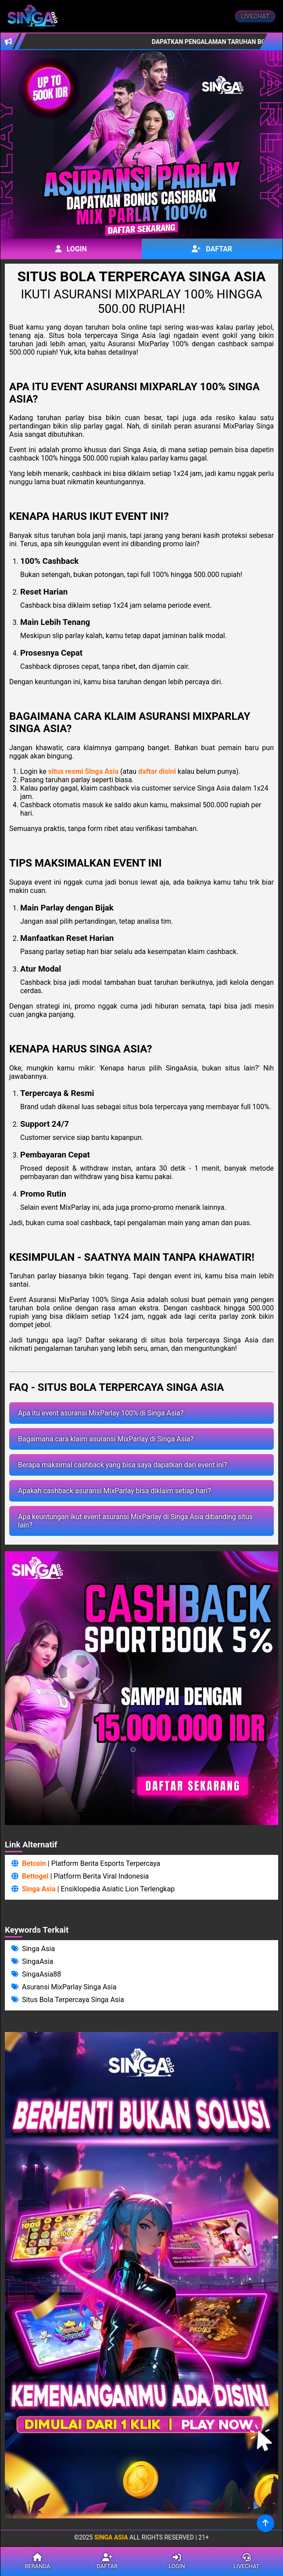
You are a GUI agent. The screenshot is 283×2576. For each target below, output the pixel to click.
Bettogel (35, 1876)
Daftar (212, 249)
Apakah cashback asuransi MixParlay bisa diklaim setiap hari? (114, 1491)
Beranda (37, 2561)
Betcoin (34, 1863)
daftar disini (157, 771)
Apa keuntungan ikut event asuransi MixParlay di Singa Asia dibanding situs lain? (135, 1521)
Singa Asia (39, 1889)
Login (71, 249)
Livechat (255, 16)
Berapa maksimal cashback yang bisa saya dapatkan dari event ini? (122, 1465)
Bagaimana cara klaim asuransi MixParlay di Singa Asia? (105, 1439)
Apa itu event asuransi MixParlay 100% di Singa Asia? (100, 1413)
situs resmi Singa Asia (83, 771)
